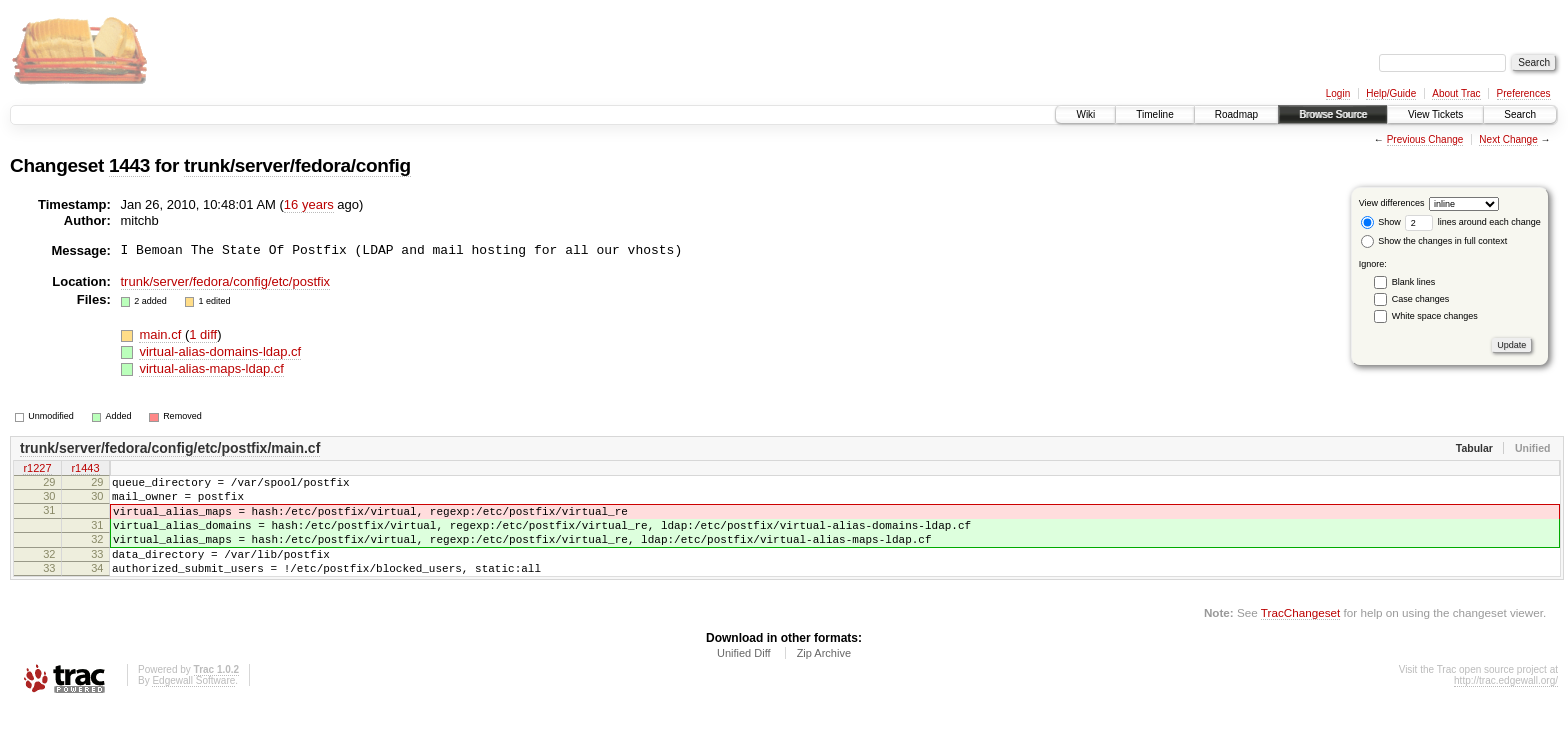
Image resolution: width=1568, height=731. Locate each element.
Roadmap (1236, 114)
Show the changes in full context (1434, 241)
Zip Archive (824, 677)
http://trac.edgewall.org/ (1506, 704)
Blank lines (1414, 282)
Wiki (1085, 114)
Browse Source (1333, 114)
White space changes (1435, 316)
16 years (309, 204)
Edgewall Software (193, 704)
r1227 (37, 469)
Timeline (1154, 114)
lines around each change (1473, 222)
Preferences (1524, 93)
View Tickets (1435, 114)
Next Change (1508, 139)
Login (1338, 93)
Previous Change (1425, 139)
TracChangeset (1300, 636)
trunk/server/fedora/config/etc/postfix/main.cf (170, 448)
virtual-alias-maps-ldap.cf (211, 368)
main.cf (162, 334)
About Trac (1456, 93)
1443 (129, 165)
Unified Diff (744, 677)
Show (1381, 222)
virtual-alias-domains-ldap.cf (220, 351)
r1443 (85, 469)
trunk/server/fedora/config (297, 165)
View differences (1392, 203)
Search (1520, 114)
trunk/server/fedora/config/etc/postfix (226, 281)
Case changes (1421, 299)
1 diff (203, 334)
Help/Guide (1391, 93)
